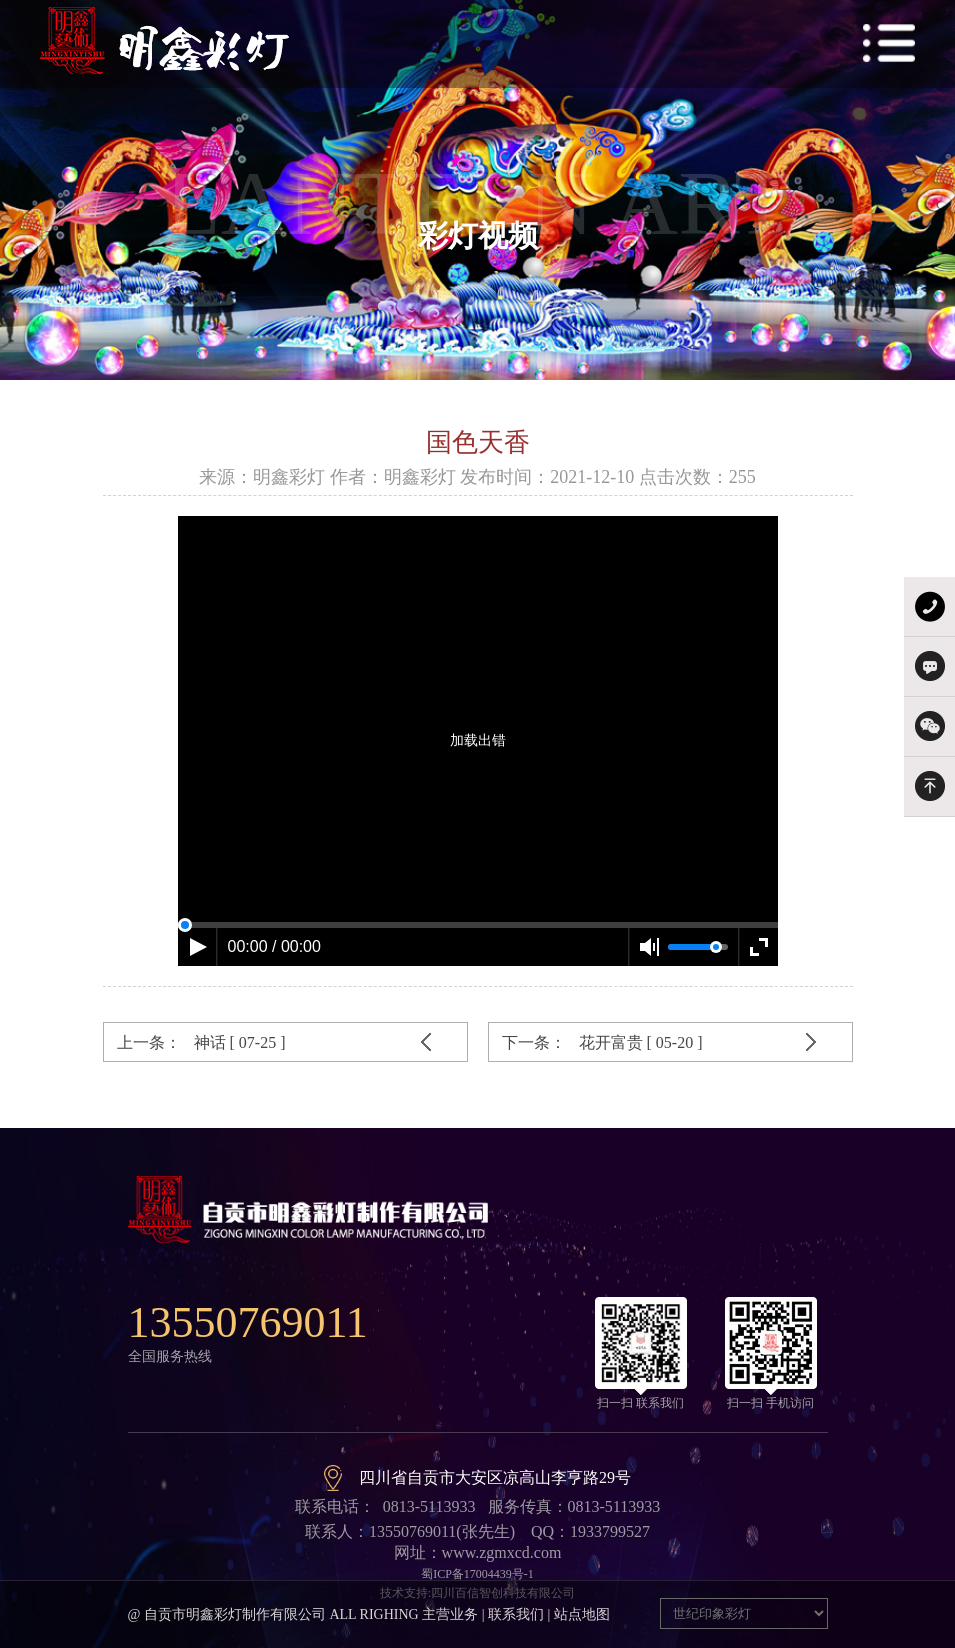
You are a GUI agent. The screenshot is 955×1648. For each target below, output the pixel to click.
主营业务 (450, 1614)
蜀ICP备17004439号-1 (477, 1574)
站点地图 (582, 1614)
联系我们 (516, 1614)
